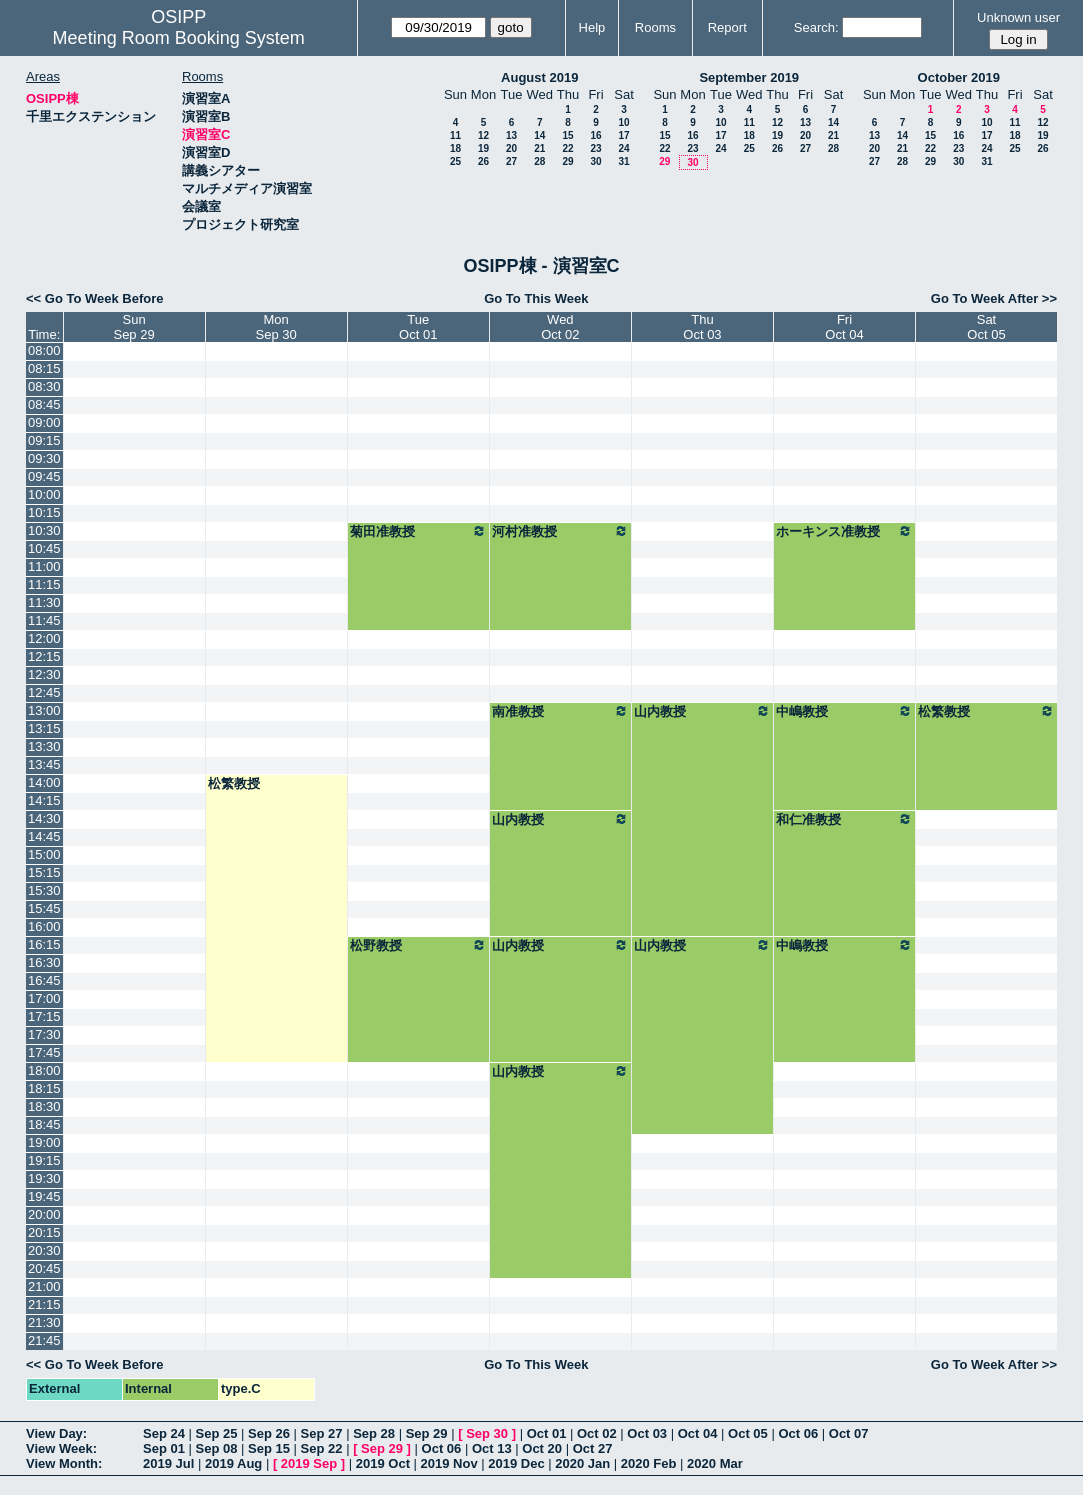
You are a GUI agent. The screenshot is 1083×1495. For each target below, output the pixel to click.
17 (623, 135)
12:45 (44, 692)
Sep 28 (374, 1433)
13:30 (44, 746)
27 (511, 161)
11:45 (44, 620)
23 (595, 148)
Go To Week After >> (994, 298)
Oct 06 (798, 1433)
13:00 (44, 710)
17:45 (44, 1052)
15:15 (44, 872)
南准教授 (560, 711)
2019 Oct (383, 1463)
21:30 (44, 1322)
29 (567, 161)
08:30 (44, 386)
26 (483, 161)
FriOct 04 (844, 327)
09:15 (44, 440)
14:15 (44, 800)
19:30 (44, 1178)
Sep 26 (269, 1433)
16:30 (44, 962)
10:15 (44, 512)
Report (727, 27)
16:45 (44, 980)
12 (483, 135)
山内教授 (702, 711)
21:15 (44, 1304)
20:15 (44, 1232)
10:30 (44, 530)
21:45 (44, 1340)
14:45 (44, 836)
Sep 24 (164, 1433)
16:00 (44, 926)
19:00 (44, 1142)
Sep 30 (487, 1433)
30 (595, 161)
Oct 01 (547, 1433)
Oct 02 (597, 1433)
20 (511, 148)
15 (567, 135)
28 (539, 161)
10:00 (44, 494)
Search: (816, 27)
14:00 (44, 782)
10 (623, 122)
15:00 (44, 854)
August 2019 (539, 77)
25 (455, 161)
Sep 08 (217, 1448)
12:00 (44, 638)
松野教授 (418, 945)
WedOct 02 (560, 327)
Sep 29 (427, 1433)
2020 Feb (649, 1463)
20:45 (44, 1268)
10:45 (44, 548)
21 (539, 148)
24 (623, 148)
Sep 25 (217, 1433)
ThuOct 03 (702, 327)
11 (455, 135)
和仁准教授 (844, 819)
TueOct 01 (418, 327)
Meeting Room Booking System (179, 38)
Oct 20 (542, 1448)
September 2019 (749, 77)
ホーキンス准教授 (844, 531)
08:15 (44, 368)
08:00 (44, 350)
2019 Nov (449, 1463)
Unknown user (1018, 17)
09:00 (44, 422)
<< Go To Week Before (95, 298)
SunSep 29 (133, 327)
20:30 (44, 1250)
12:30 (44, 674)
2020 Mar (715, 1463)
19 (483, 148)
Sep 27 (322, 1433)
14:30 (44, 818)
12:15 (44, 656)
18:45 (44, 1124)
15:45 (44, 908)
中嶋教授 (844, 711)
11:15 (44, 584)
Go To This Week (536, 298)
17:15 (44, 1016)
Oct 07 (849, 1433)
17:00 (44, 998)
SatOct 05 (986, 327)
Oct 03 (647, 1433)
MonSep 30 (276, 327)
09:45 (44, 476)
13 (511, 135)
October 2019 (959, 77)
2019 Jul (168, 1463)
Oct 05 (748, 1433)
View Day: (56, 1433)
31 (623, 161)
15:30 (44, 890)
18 (455, 148)
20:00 (44, 1214)
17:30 (44, 1034)
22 (567, 148)
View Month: (64, 1463)
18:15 (44, 1088)
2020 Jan (582, 1463)
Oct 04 (698, 1433)
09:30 (44, 458)
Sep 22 (322, 1448)
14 (539, 135)
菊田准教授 (418, 531)
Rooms (655, 27)
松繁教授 (986, 711)
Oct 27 (593, 1448)
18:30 (44, 1106)
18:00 (44, 1070)
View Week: (61, 1448)
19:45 (44, 1196)
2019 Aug (233, 1463)
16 (595, 135)
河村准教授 (560, 531)
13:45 (44, 764)
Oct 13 (492, 1448)
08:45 (44, 404)
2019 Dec (516, 1463)
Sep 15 (269, 1448)
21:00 (44, 1286)
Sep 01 (164, 1448)
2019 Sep (309, 1463)
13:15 (44, 728)
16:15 (44, 944)
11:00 (44, 566)
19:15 (44, 1160)
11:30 (44, 602)
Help (592, 27)
